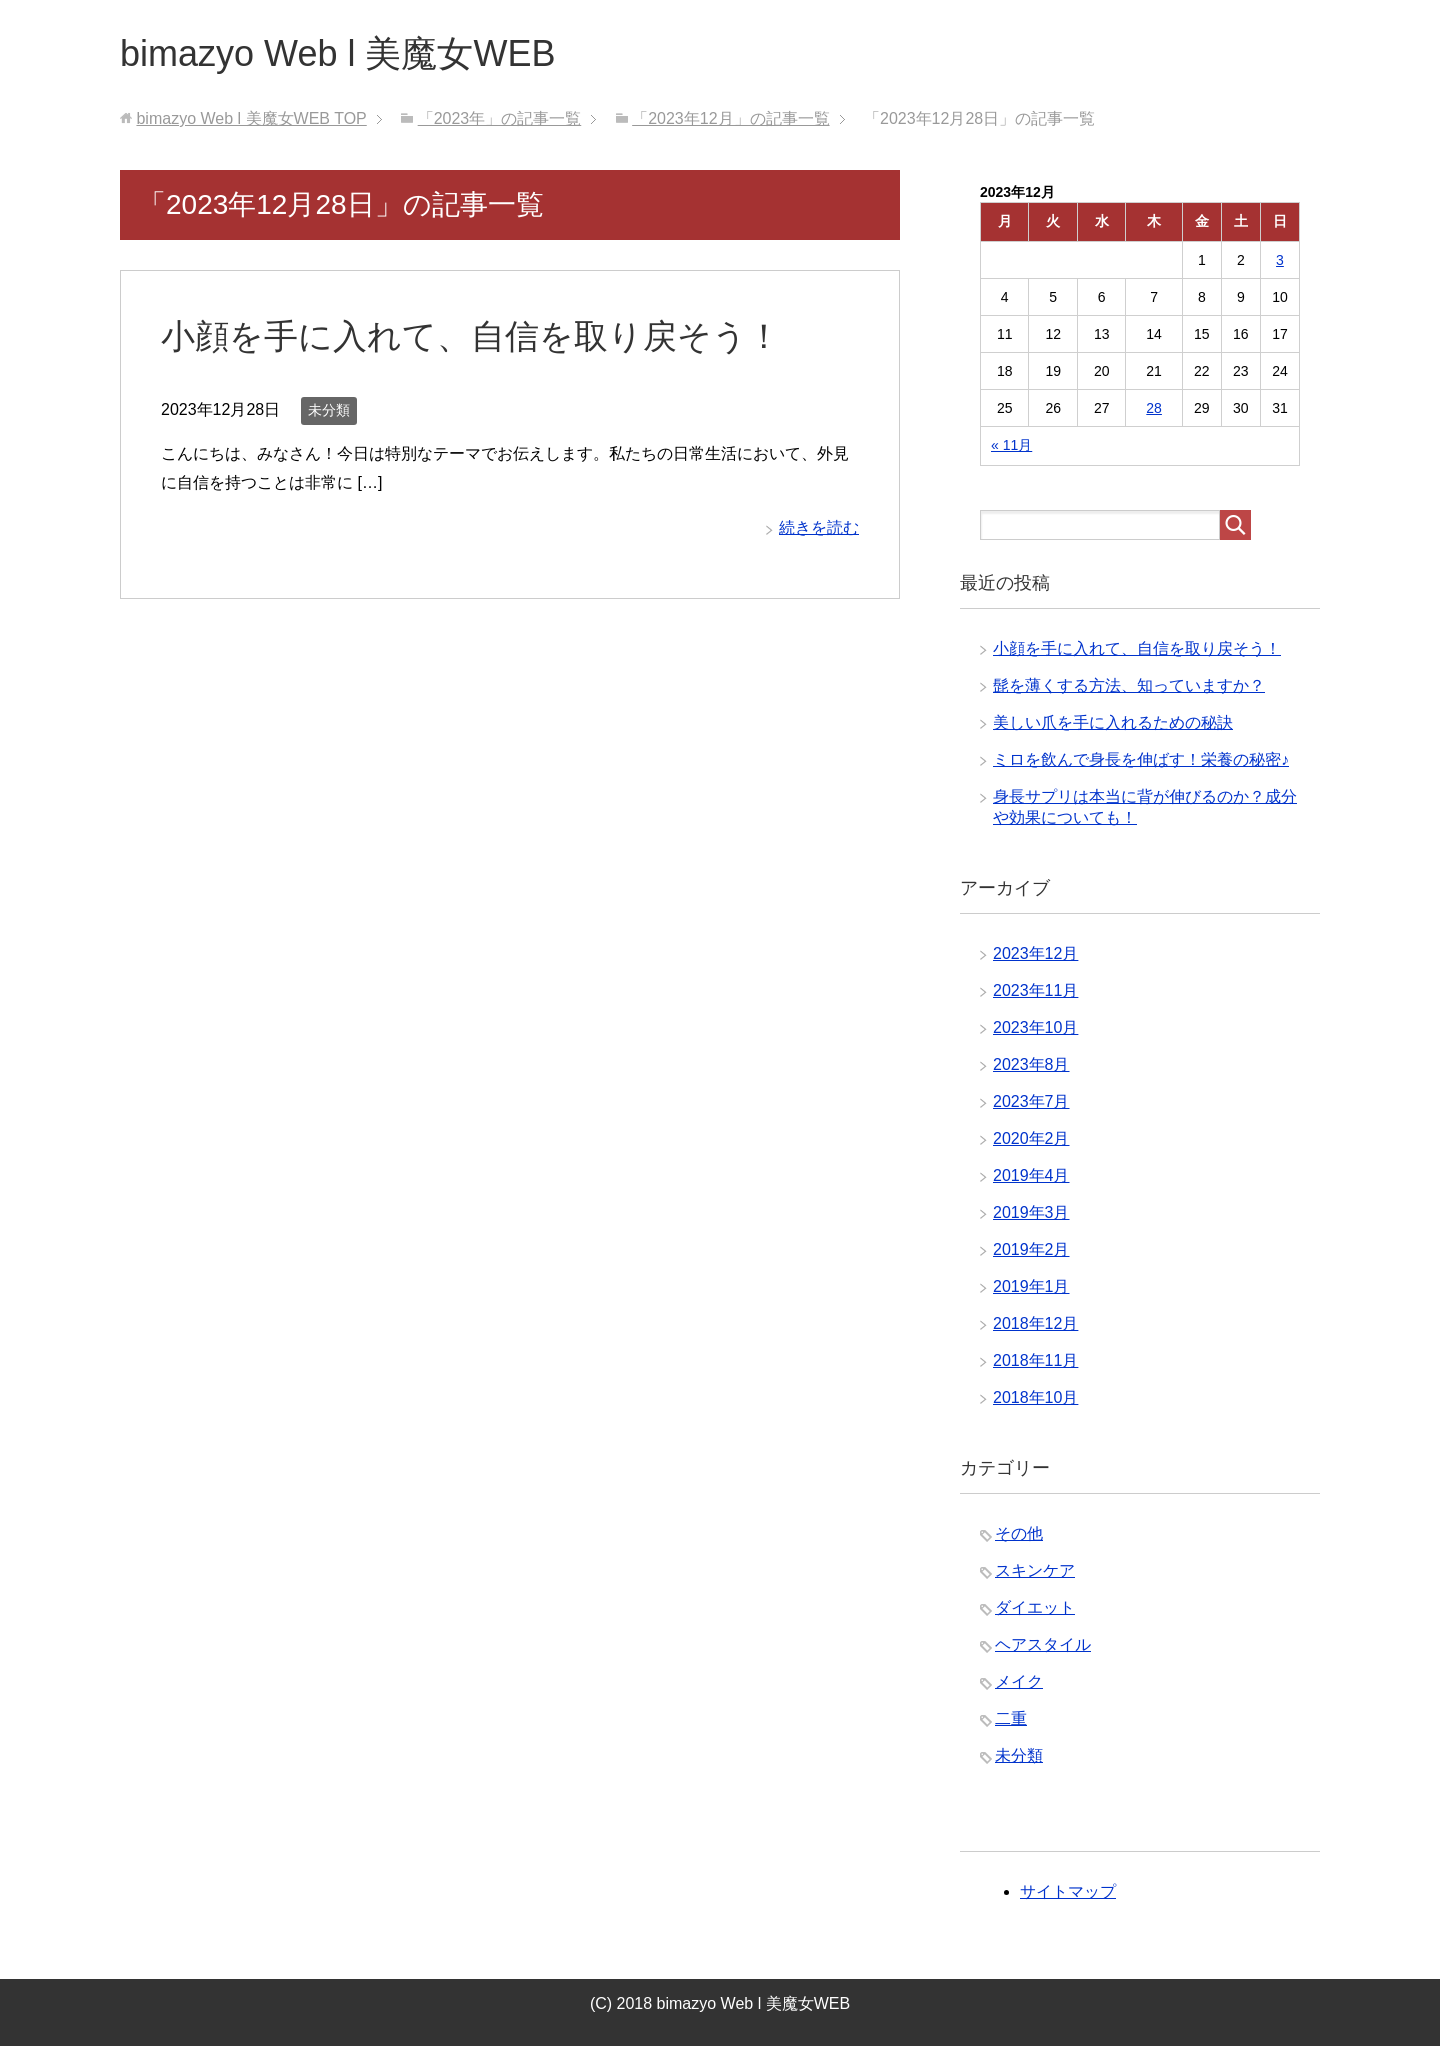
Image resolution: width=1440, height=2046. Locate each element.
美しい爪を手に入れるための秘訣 (1113, 722)
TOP (251, 118)
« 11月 (1011, 445)
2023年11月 (1035, 990)
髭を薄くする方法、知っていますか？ (1129, 685)
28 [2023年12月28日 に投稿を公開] (1154, 408)
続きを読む (819, 527)
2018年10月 (1035, 1397)
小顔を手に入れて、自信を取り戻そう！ (471, 336)
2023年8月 (1031, 1064)
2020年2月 (1031, 1138)
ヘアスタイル (1043, 1644)
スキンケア (1035, 1570)
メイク (1019, 1681)
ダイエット (1035, 1607)
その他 (1019, 1533)
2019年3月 (1031, 1212)
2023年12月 (1035, 953)
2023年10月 (1035, 1027)
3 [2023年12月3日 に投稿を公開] (1280, 260)
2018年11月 (1035, 1360)
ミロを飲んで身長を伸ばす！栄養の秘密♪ (1141, 759)
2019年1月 (1031, 1286)
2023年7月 (1031, 1101)
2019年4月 (1031, 1175)
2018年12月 (1035, 1323)
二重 (1011, 1718)
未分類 (329, 410)
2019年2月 (1031, 1249)
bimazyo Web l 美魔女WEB (337, 53)
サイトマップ (1068, 1891)
